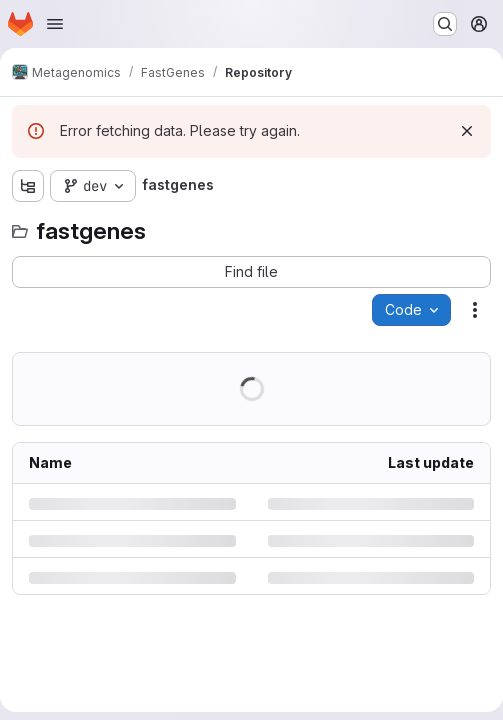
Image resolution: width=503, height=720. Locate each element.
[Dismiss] (467, 131)
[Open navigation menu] (55, 24)
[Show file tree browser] (28, 186)
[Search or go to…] (445, 24)
